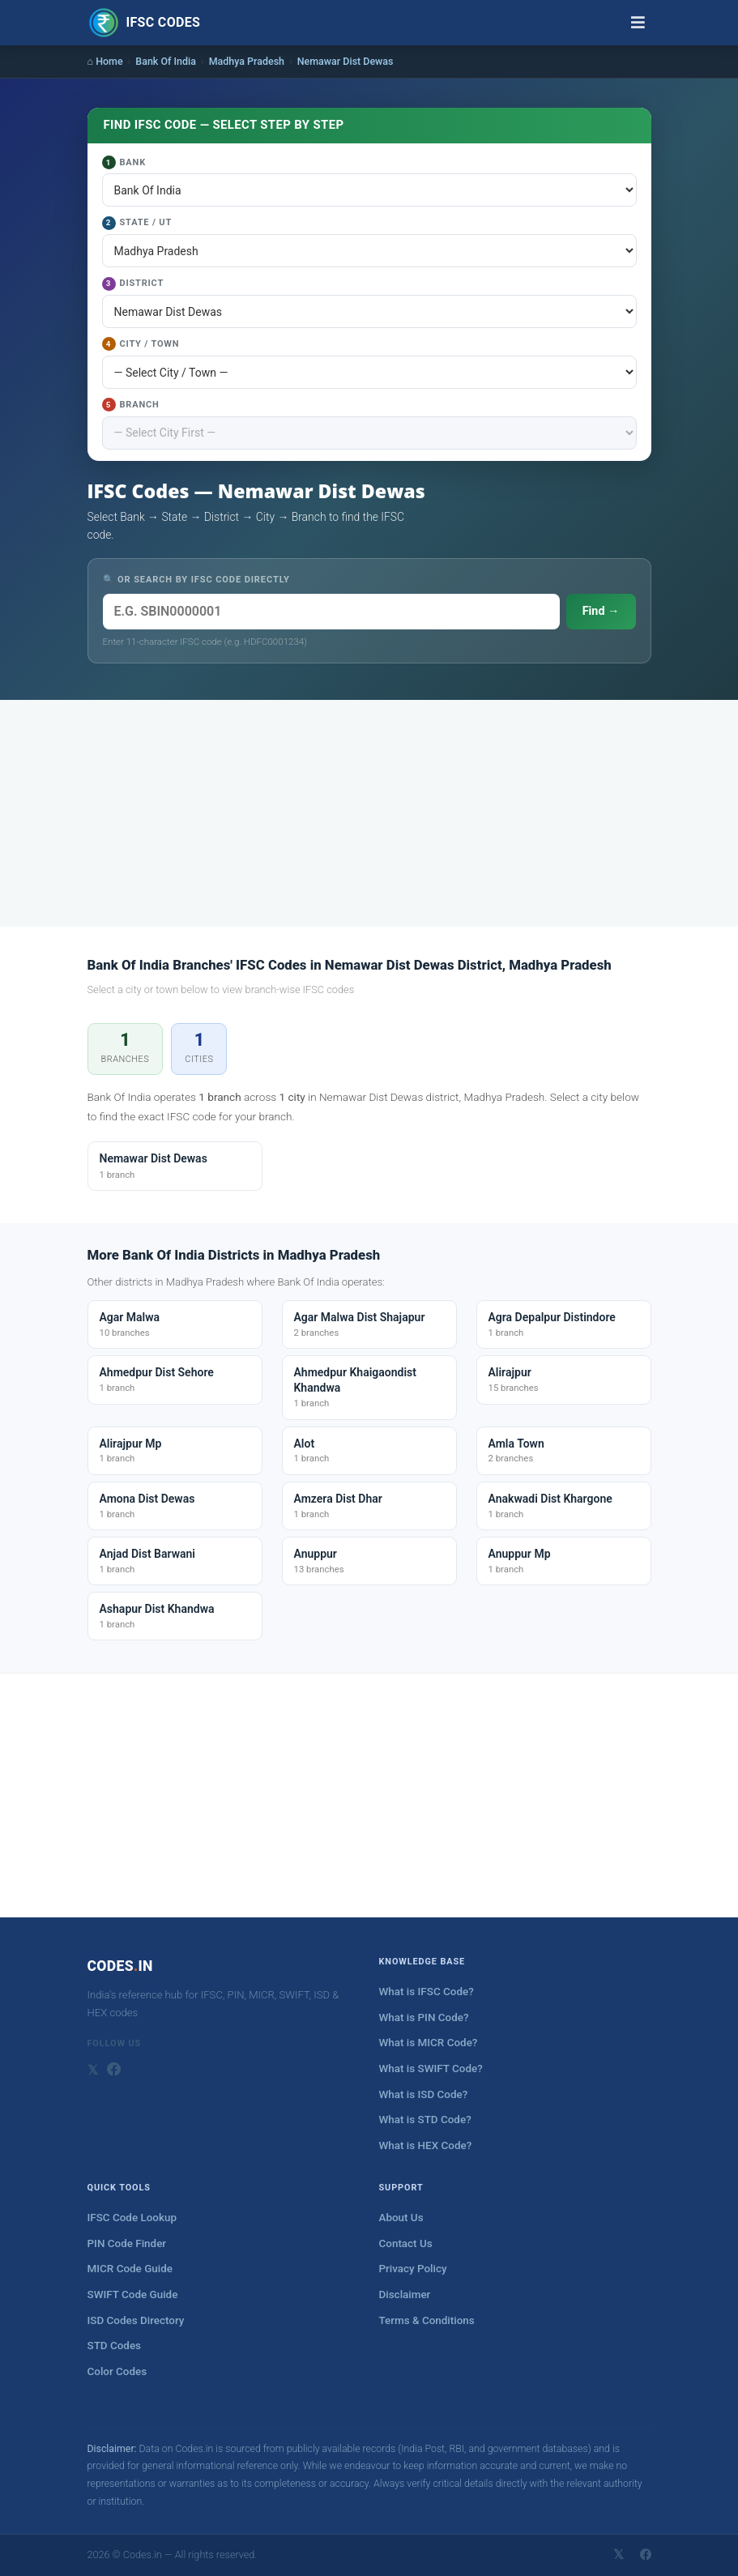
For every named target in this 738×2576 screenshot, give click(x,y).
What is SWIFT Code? (431, 2068)
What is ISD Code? (423, 2094)
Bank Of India (165, 61)
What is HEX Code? (425, 2145)
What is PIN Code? (424, 2017)
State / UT (137, 223)
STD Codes (114, 2345)
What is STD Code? (425, 2119)
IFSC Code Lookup (132, 2217)
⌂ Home (105, 61)
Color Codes (117, 2371)
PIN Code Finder (127, 2243)
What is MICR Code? (428, 2042)
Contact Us (406, 2243)
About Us (401, 2217)
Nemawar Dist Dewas (345, 61)
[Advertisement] (369, 813)
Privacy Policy (413, 2269)
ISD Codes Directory (136, 2320)
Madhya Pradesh (246, 61)
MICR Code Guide (130, 2269)
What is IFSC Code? (426, 1991)
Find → (601, 611)
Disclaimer (405, 2294)
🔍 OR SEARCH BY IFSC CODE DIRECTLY (196, 579)
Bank (124, 162)
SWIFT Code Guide (132, 2294)
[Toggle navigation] (638, 22)
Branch (131, 405)
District (133, 284)
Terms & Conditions (427, 2320)
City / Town (141, 344)
